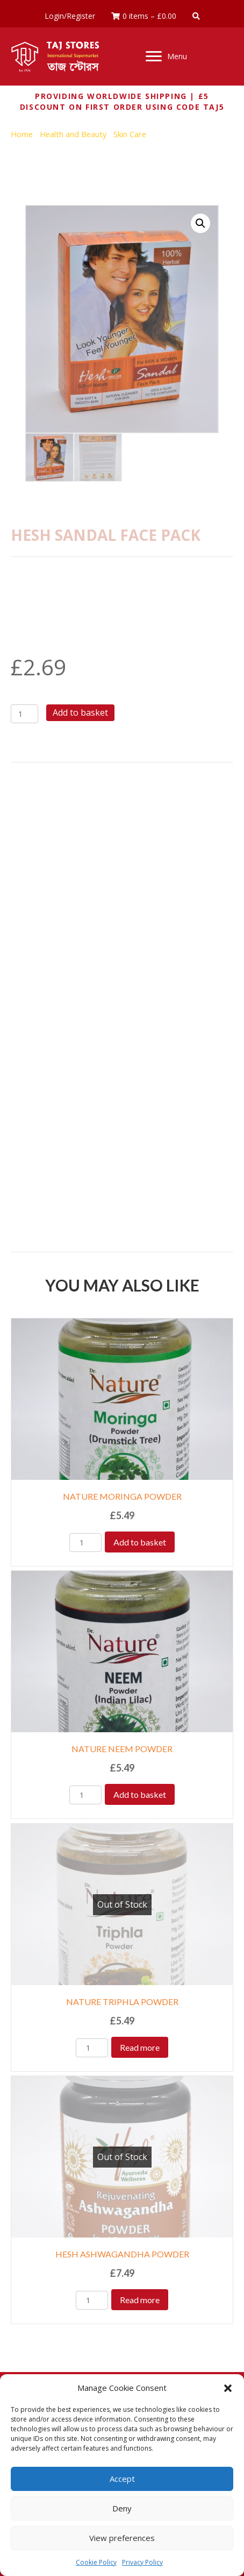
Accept (122, 2478)
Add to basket (80, 712)
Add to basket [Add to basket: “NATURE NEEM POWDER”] (139, 1794)
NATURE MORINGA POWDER (122, 1496)
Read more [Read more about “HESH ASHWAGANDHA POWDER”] (140, 2300)
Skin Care (129, 134)
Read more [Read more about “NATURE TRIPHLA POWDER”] (140, 2047)
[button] (228, 2388)
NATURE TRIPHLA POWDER (122, 2001)
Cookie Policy (96, 2562)
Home (22, 134)
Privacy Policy (142, 2562)
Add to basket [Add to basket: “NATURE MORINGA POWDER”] (139, 1542)
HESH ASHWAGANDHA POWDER (122, 2254)
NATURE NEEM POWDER (122, 1749)
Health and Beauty (73, 134)
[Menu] (166, 56)
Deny (122, 2508)
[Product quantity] (24, 713)
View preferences (122, 2537)
